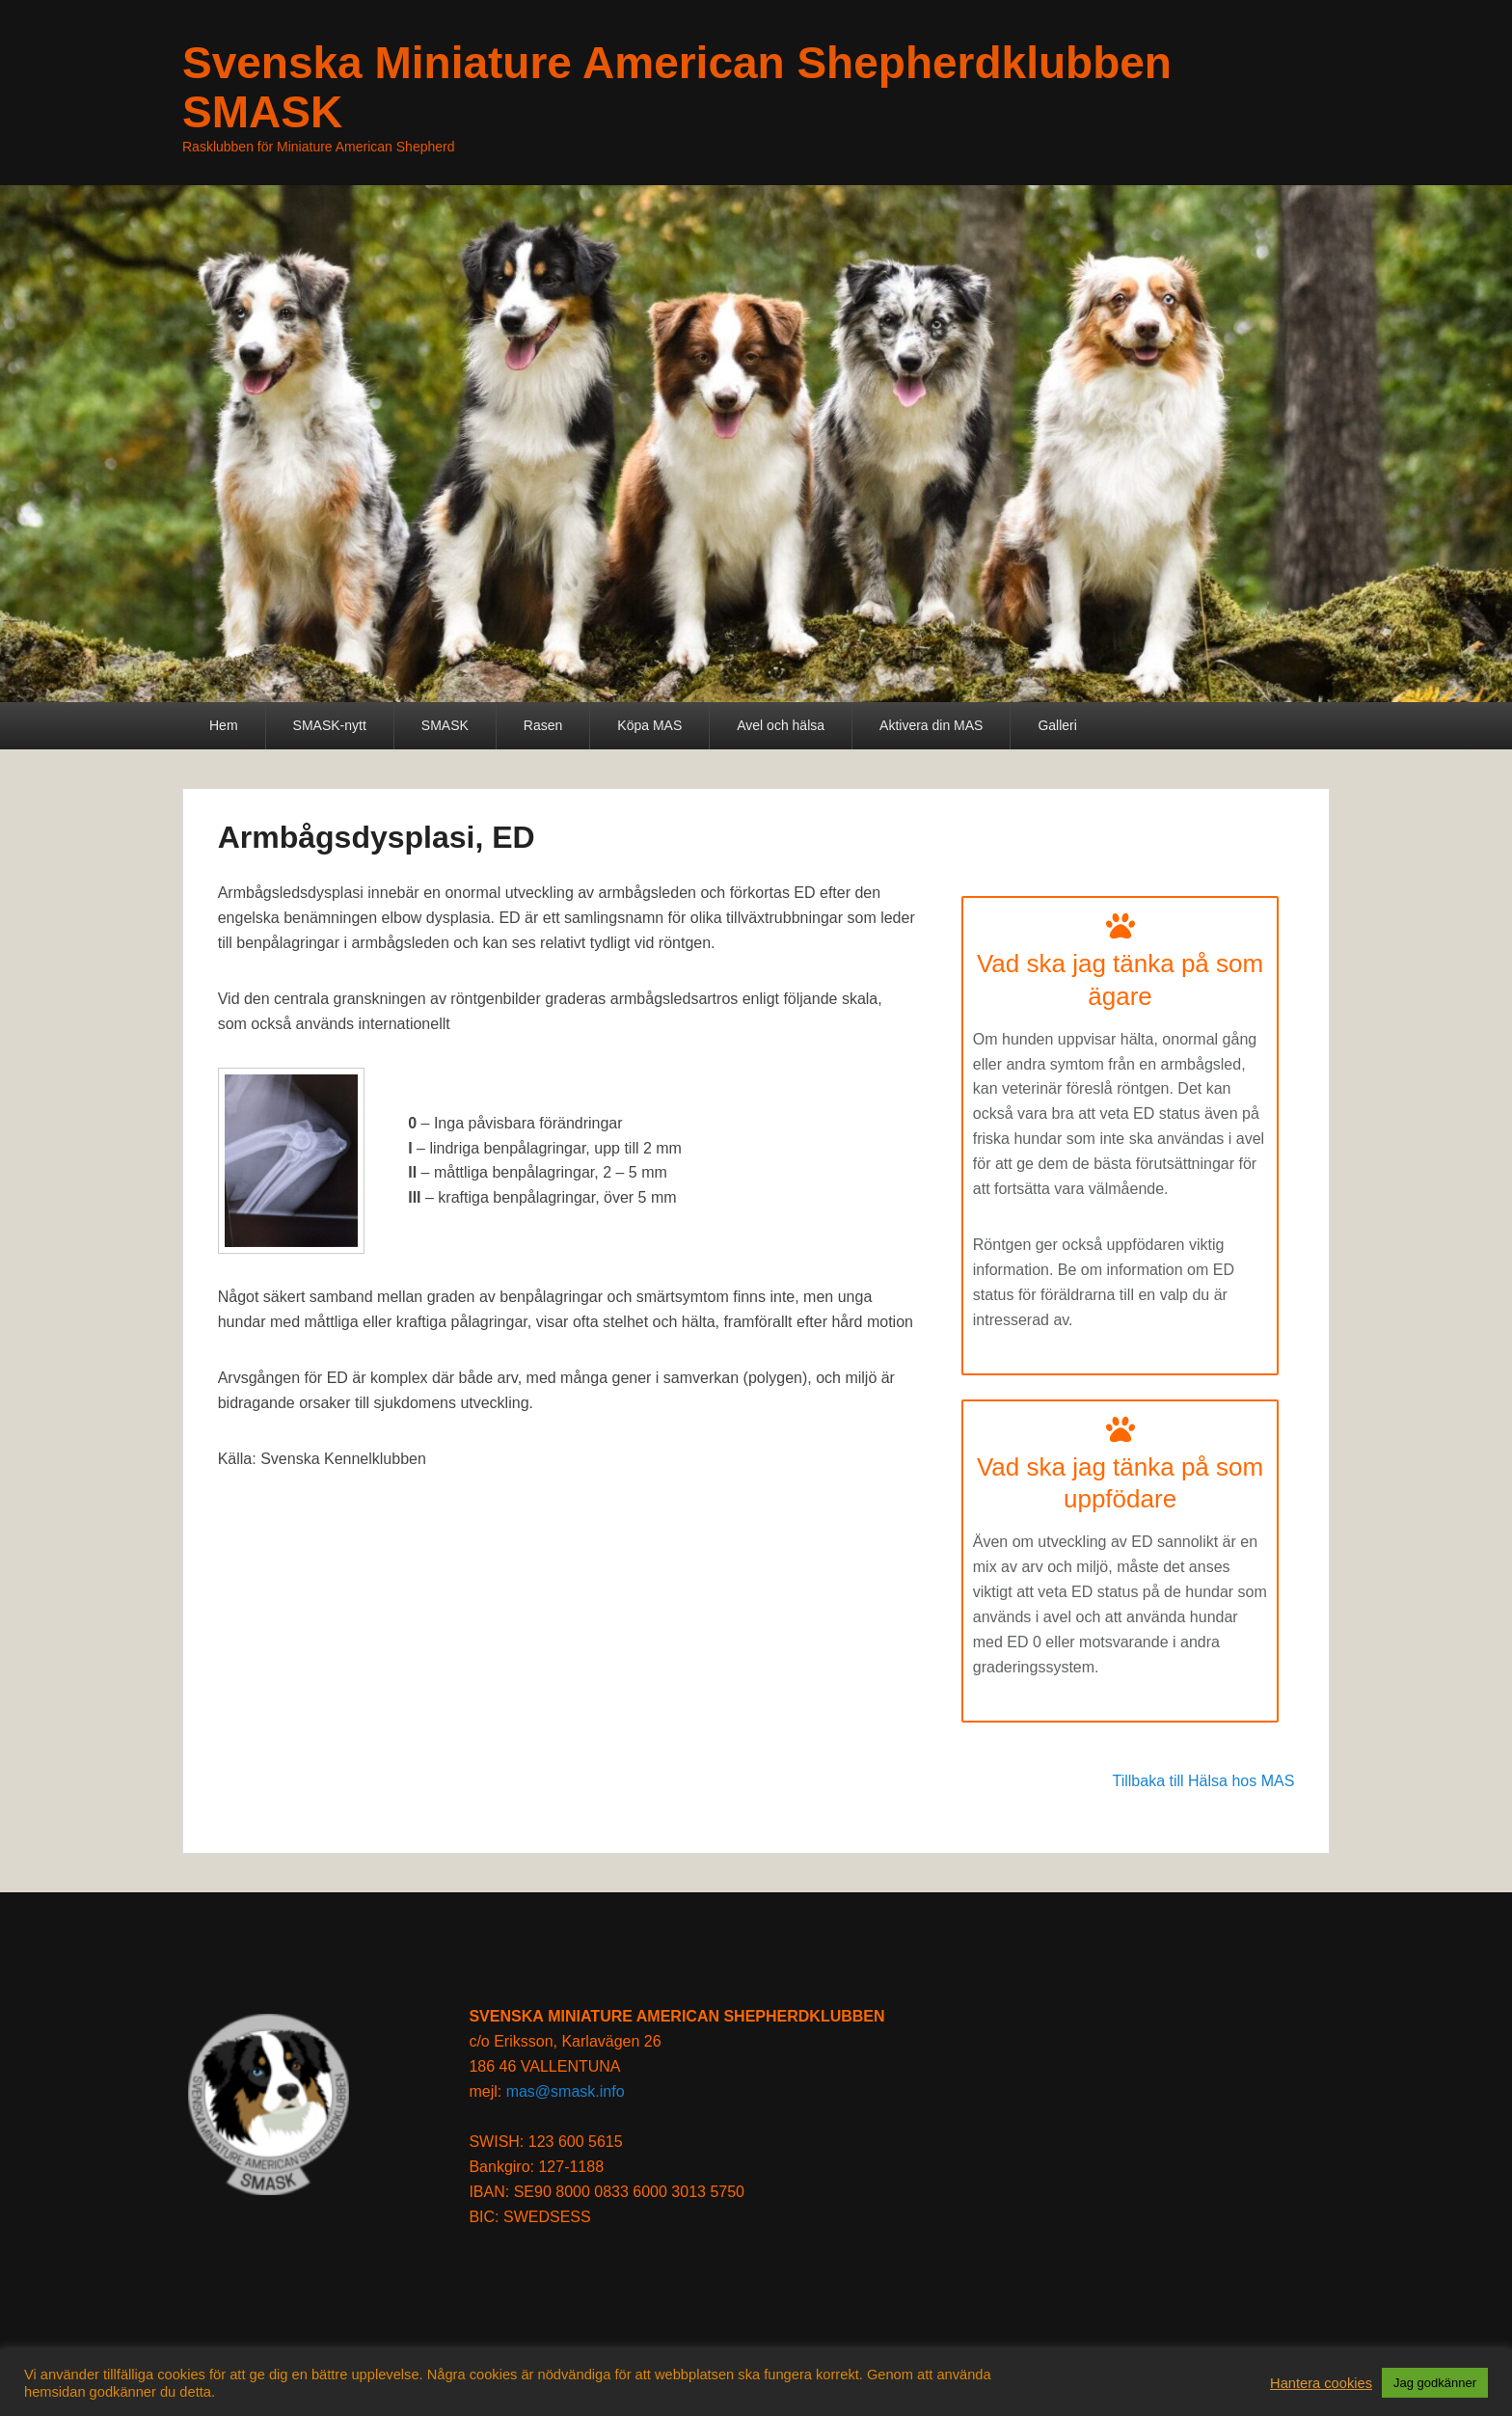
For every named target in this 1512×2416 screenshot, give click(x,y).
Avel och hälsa (780, 725)
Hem (223, 725)
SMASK (445, 725)
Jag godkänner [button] (1434, 2382)
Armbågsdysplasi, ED (376, 837)
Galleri (1057, 725)
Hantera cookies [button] (1321, 2383)
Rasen (543, 725)
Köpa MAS (649, 725)
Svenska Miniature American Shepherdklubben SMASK (677, 87)
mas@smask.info (565, 2091)
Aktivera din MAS (931, 725)
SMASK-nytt (329, 725)
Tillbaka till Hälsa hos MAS (1204, 1781)
